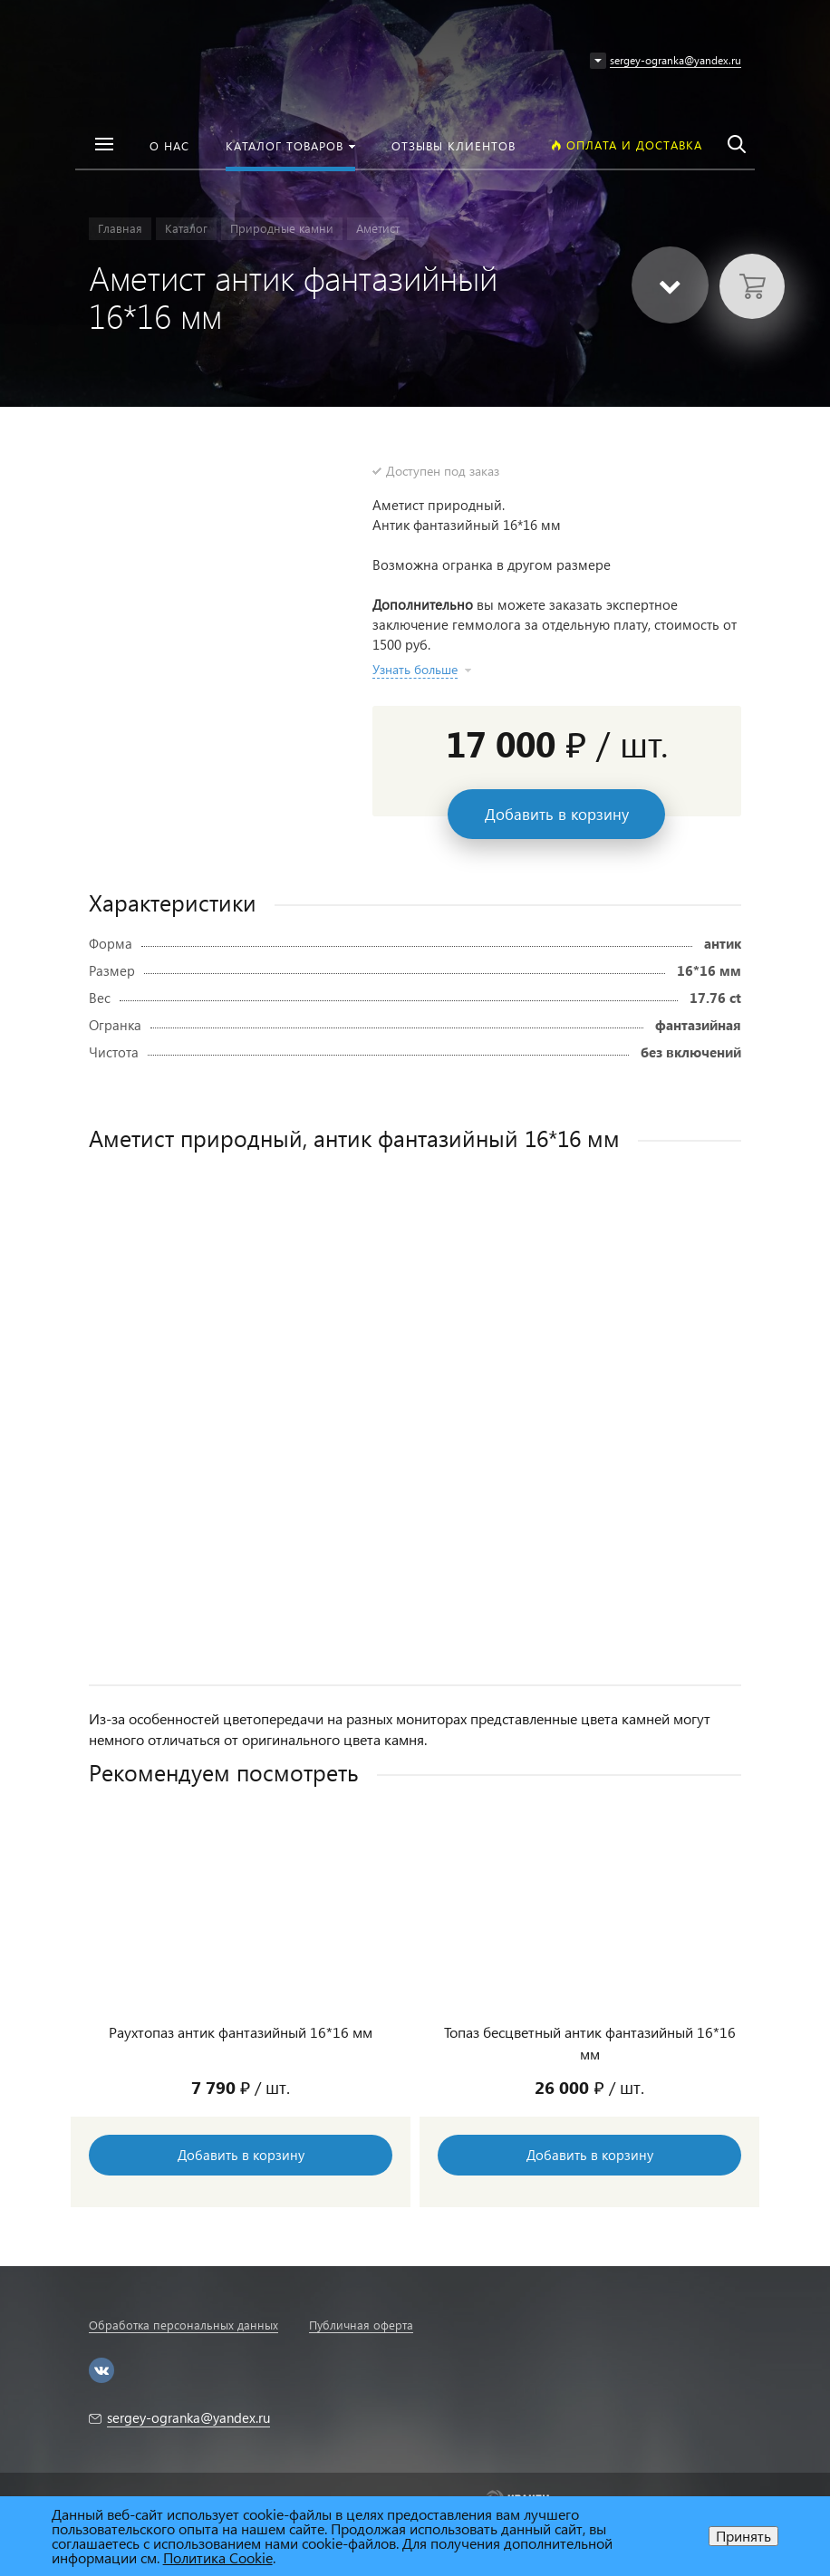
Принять (743, 2535)
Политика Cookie (218, 2557)
